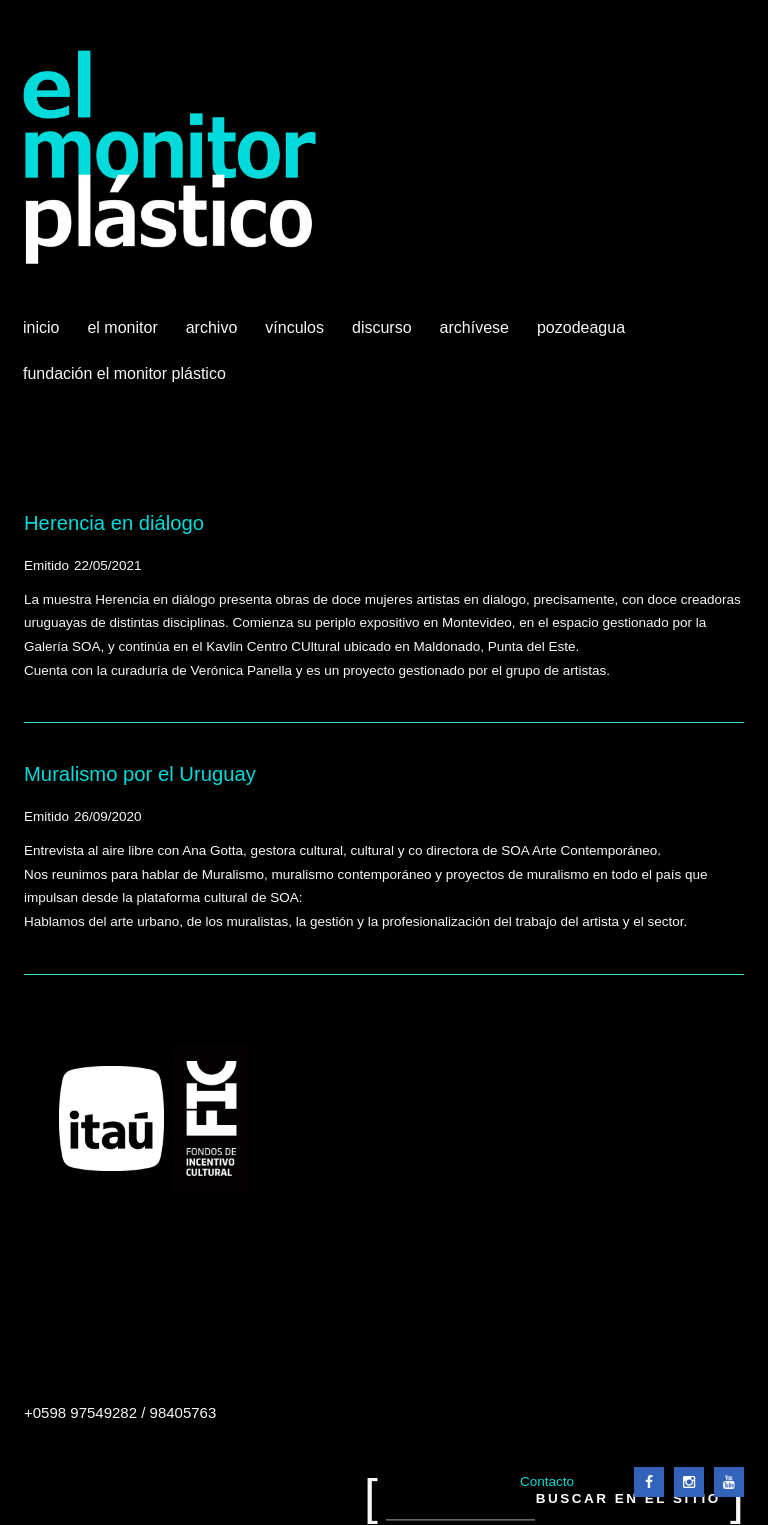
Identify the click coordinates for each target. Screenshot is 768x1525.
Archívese (474, 327)
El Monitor (124, 335)
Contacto (547, 1481)
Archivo (214, 335)
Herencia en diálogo (114, 523)
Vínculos (296, 335)
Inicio (41, 327)
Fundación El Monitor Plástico (124, 373)
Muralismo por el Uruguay (140, 774)
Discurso (382, 327)
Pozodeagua (583, 335)
